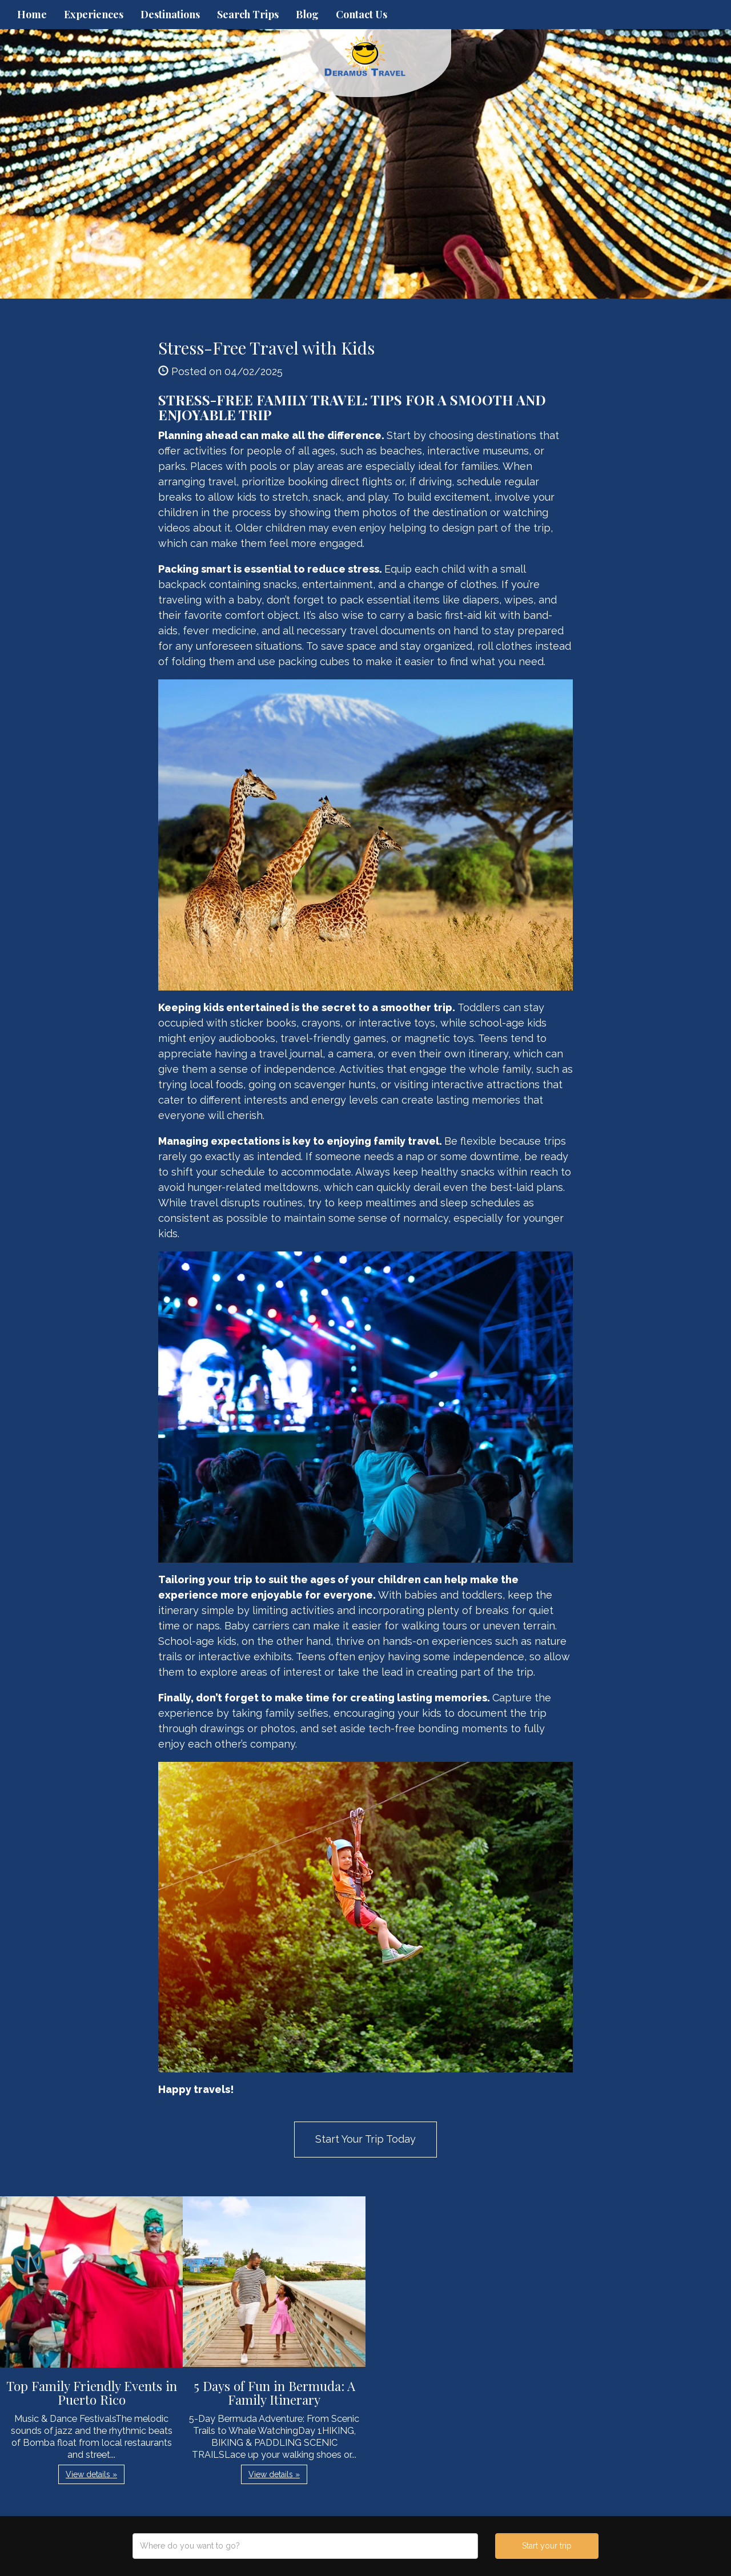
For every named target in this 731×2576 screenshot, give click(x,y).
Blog (307, 14)
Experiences (93, 14)
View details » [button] (91, 2474)
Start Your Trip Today (365, 2139)
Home (32, 14)
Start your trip (547, 2545)
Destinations (170, 14)
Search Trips (248, 14)
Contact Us (361, 14)
